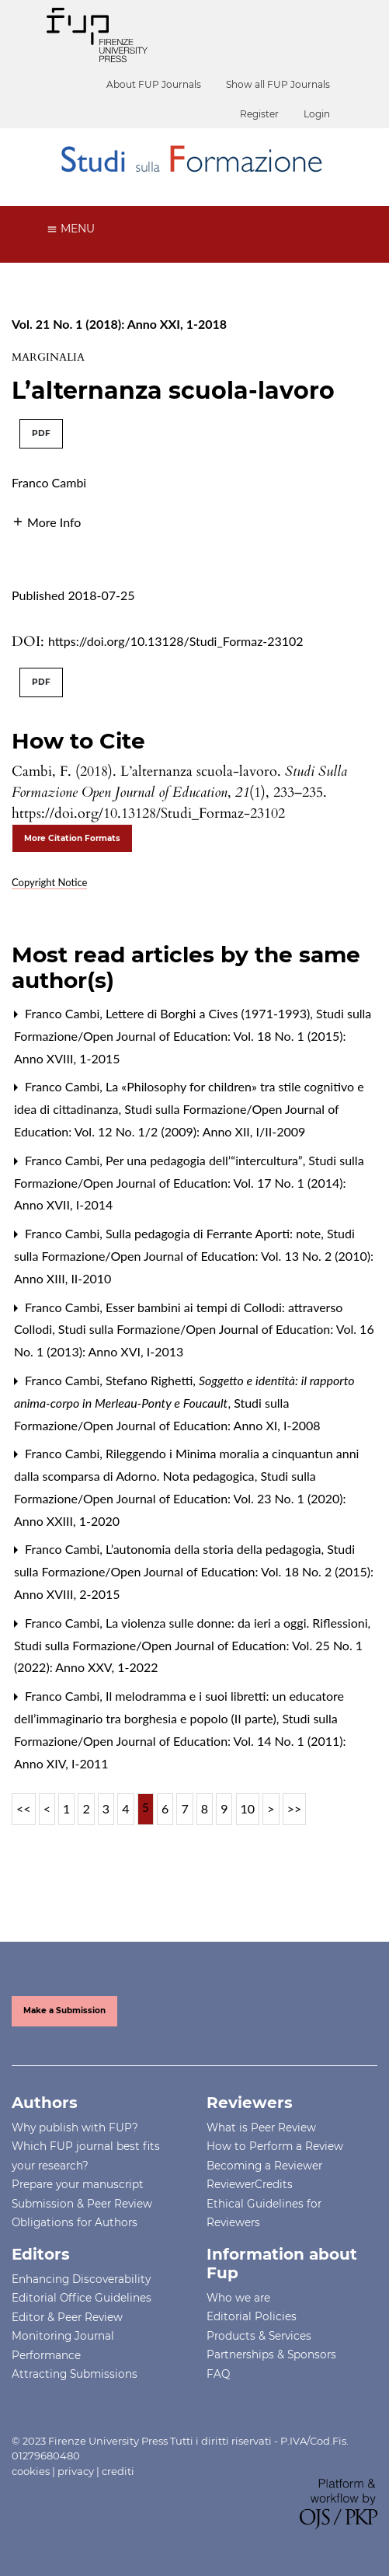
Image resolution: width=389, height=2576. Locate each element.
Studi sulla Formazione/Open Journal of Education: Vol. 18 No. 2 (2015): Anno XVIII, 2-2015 (193, 1571)
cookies (31, 2471)
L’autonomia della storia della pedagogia (215, 1548)
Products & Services (259, 2336)
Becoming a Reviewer (264, 2165)
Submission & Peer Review (82, 2203)
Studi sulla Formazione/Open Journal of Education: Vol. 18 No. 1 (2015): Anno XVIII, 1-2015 (192, 1036)
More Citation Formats (72, 838)
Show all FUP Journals (278, 84)
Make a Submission (64, 2010)
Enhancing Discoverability (81, 2279)
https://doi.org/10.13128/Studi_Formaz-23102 (176, 641)
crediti (118, 2471)
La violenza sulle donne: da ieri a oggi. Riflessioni (238, 1622)
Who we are (238, 2298)
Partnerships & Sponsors (271, 2354)
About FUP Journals (153, 84)
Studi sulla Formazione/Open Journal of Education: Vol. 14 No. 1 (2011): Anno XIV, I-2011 (180, 1741)
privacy (75, 2471)
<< (23, 1808)
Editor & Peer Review (67, 2317)
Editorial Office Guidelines (81, 2298)
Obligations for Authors (74, 2222)
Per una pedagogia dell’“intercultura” (206, 1160)
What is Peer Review (261, 2127)
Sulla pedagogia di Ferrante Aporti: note (215, 1233)
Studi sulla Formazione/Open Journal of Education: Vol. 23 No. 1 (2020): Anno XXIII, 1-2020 (180, 1498)
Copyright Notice (49, 882)
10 (248, 1808)
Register (259, 114)
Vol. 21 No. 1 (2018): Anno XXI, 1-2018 (119, 323)
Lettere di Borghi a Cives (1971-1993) (209, 1013)
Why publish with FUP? (75, 2127)
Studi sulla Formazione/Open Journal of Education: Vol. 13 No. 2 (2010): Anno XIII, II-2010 (193, 1256)
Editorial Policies (252, 2316)
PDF (41, 433)
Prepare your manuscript (78, 2184)
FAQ (218, 2374)
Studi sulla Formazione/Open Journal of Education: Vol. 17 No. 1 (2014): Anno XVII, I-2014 (189, 1183)
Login (317, 114)
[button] (46, 520)
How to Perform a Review (275, 2146)
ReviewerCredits (250, 2184)
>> (294, 1808)
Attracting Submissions (74, 2374)
